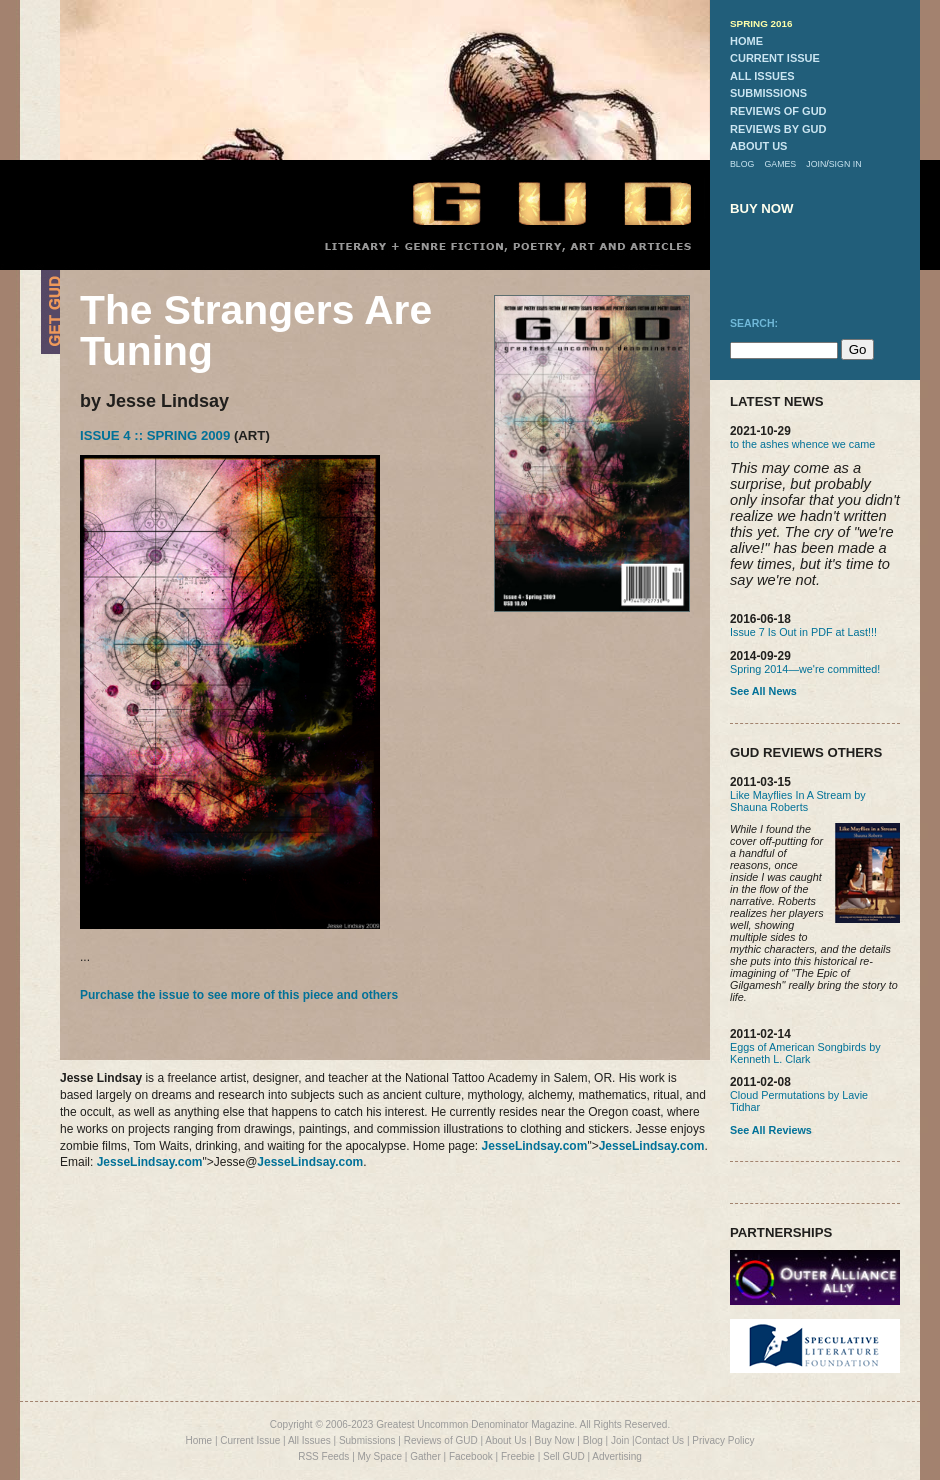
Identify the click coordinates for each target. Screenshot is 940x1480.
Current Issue (250, 1440)
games (780, 164)
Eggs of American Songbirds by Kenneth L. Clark (805, 1053)
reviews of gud (778, 111)
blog (742, 164)
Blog (593, 1440)
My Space (380, 1456)
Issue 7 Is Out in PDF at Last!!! (803, 632)
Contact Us (659, 1440)
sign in (845, 164)
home (746, 41)
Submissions (367, 1440)
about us (758, 146)
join (816, 164)
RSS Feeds (323, 1456)
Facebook (471, 1456)
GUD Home (535, 202)
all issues (762, 76)
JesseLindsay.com (535, 1146)
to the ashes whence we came (802, 444)
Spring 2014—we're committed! (805, 669)
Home (198, 1440)
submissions (768, 93)
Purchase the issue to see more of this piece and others (239, 995)
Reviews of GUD (441, 1440)
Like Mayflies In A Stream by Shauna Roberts (798, 801)
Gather (425, 1456)
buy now (762, 208)
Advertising (616, 1456)
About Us (505, 1440)
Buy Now (555, 1440)
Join (620, 1440)
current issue (775, 58)
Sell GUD (564, 1456)
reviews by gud (778, 129)
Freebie (518, 1456)
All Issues (309, 1440)
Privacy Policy (723, 1440)
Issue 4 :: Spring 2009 (155, 435)
